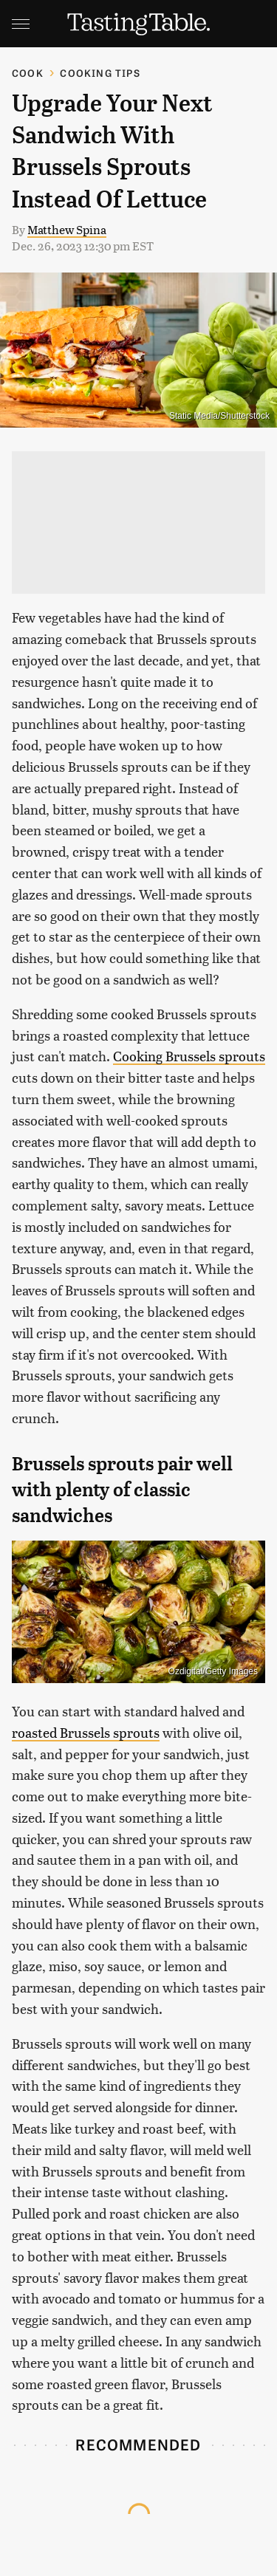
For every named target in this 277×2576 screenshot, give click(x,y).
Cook (28, 73)
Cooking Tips (100, 73)
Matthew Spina (66, 229)
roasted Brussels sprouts (86, 1732)
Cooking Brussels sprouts (189, 1055)
